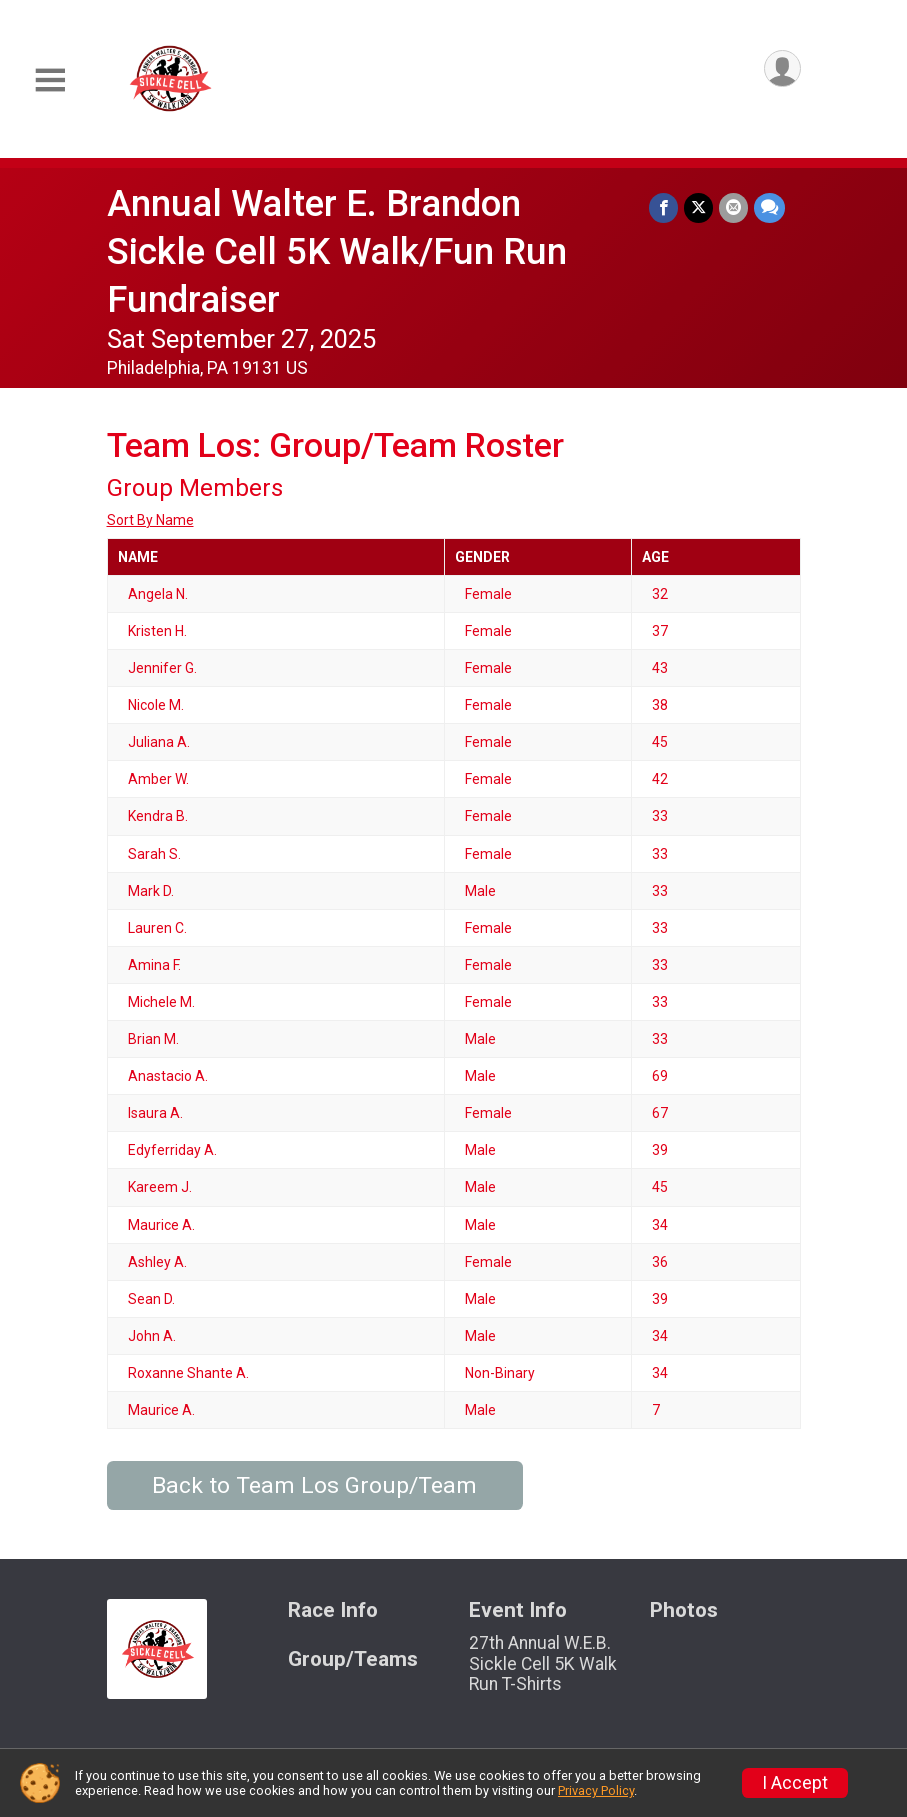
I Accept (795, 1783)
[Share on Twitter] (698, 207)
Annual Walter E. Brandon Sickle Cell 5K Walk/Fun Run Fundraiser (337, 251)
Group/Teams (353, 1659)
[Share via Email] (733, 207)
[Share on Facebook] (663, 207)
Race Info (333, 1610)
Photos (684, 1610)
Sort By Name (150, 520)
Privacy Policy (596, 1790)
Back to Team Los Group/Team (314, 1485)
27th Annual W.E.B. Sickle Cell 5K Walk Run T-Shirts (543, 1663)
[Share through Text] (769, 207)
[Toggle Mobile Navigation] (50, 80)
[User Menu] (782, 68)
